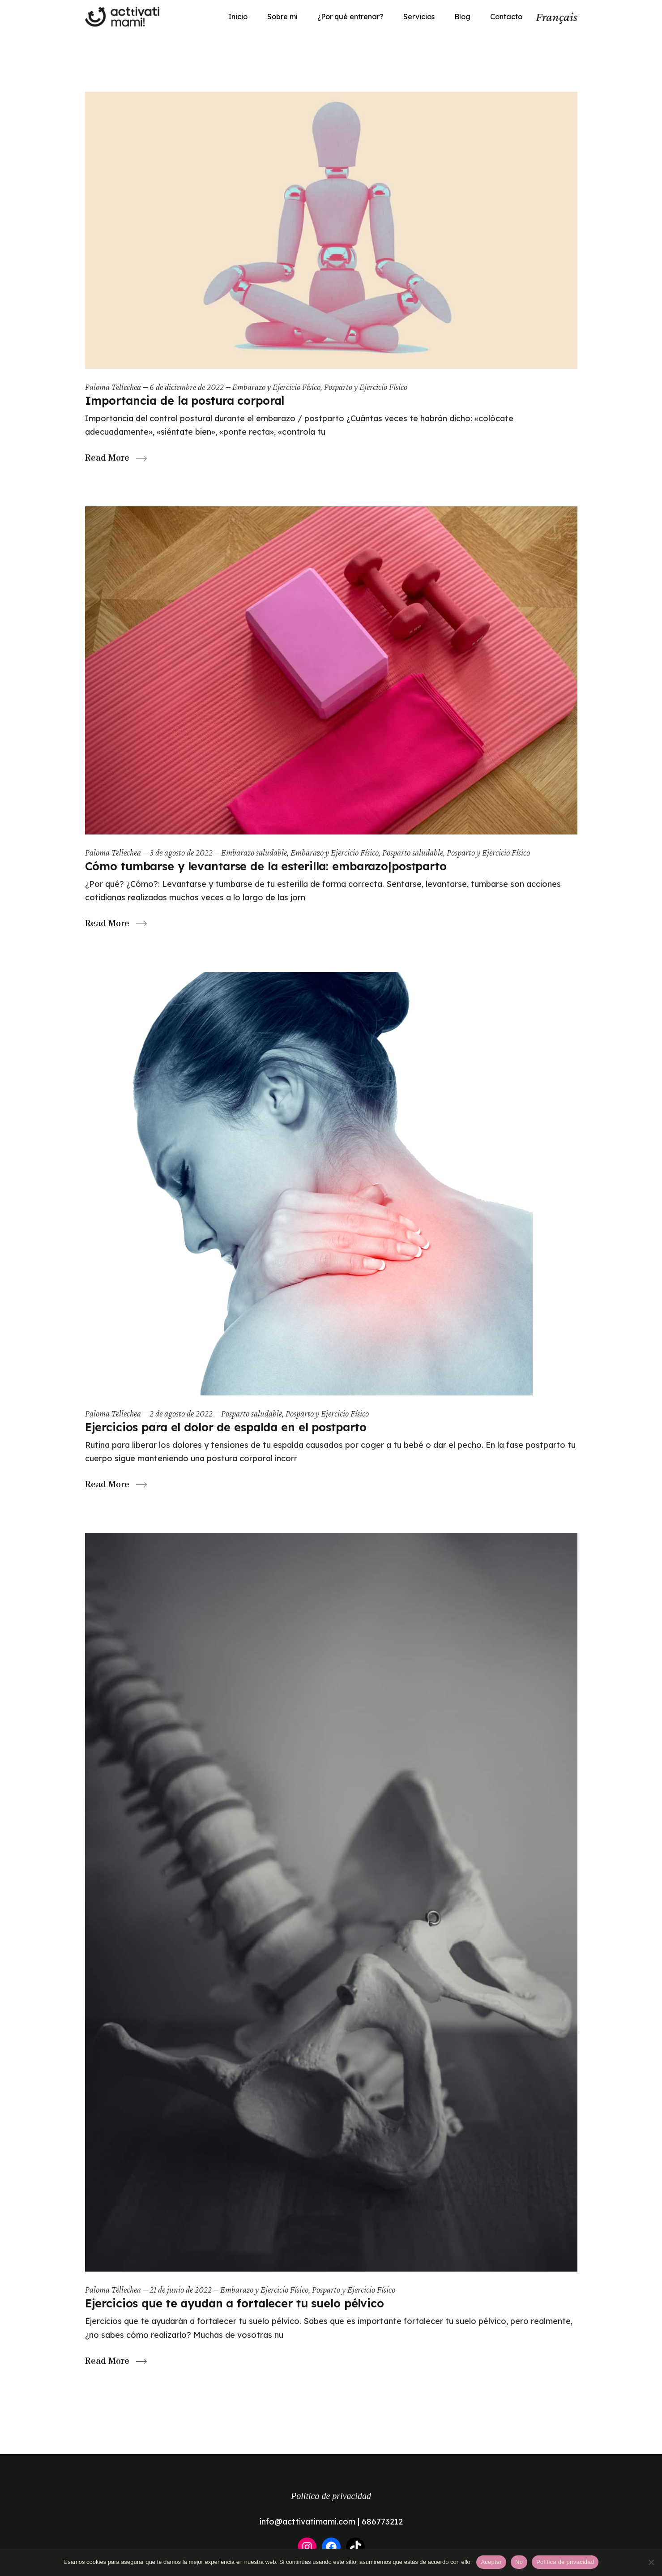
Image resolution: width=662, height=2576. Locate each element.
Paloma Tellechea (113, 387)
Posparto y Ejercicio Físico (365, 387)
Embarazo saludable (254, 852)
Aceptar (491, 2562)
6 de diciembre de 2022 (186, 387)
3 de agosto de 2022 (181, 852)
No (519, 2562)
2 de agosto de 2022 (181, 1413)
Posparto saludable (412, 852)
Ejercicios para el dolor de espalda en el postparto (226, 1427)
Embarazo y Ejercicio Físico (276, 387)
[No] (650, 2562)
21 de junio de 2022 (180, 2289)
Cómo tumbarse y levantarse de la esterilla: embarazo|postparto (266, 866)
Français (556, 17)
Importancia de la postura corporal (185, 400)
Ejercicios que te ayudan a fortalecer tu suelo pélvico (234, 2303)
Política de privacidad (331, 2496)
